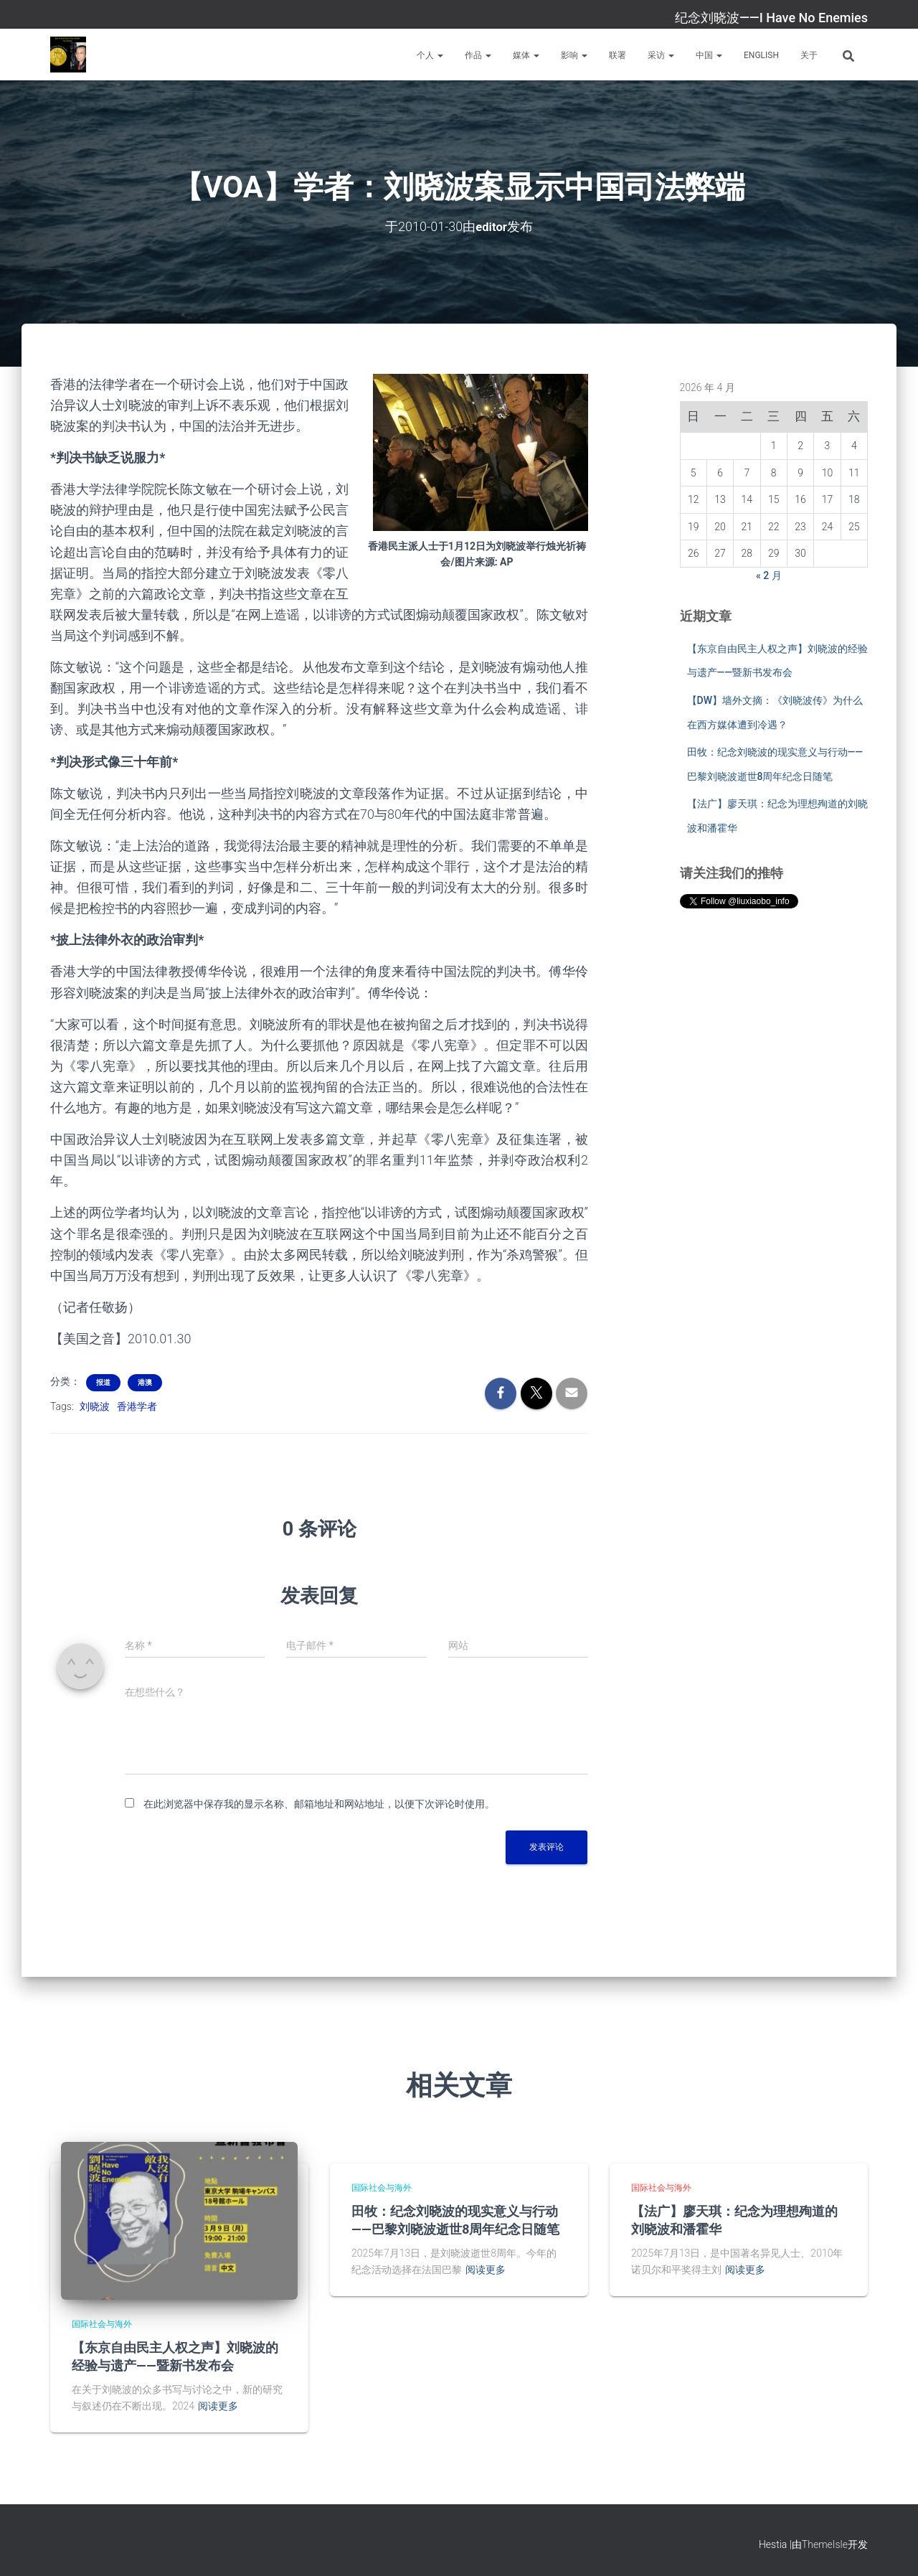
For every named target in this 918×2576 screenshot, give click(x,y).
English (761, 55)
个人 (430, 55)
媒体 (526, 55)
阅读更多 (218, 2406)
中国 (709, 55)
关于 (809, 55)
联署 (617, 55)
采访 (661, 55)
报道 (103, 1382)
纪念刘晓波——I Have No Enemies (771, 17)
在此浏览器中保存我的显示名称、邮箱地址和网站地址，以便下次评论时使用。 (319, 1803)
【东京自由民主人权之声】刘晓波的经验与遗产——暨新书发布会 (175, 2356)
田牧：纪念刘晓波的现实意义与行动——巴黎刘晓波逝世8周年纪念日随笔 (455, 2219)
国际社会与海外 (102, 2323)
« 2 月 (769, 574)
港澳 (145, 1382)
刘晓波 (95, 1405)
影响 (574, 55)
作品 (478, 55)
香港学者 (137, 1405)
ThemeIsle (825, 2543)
